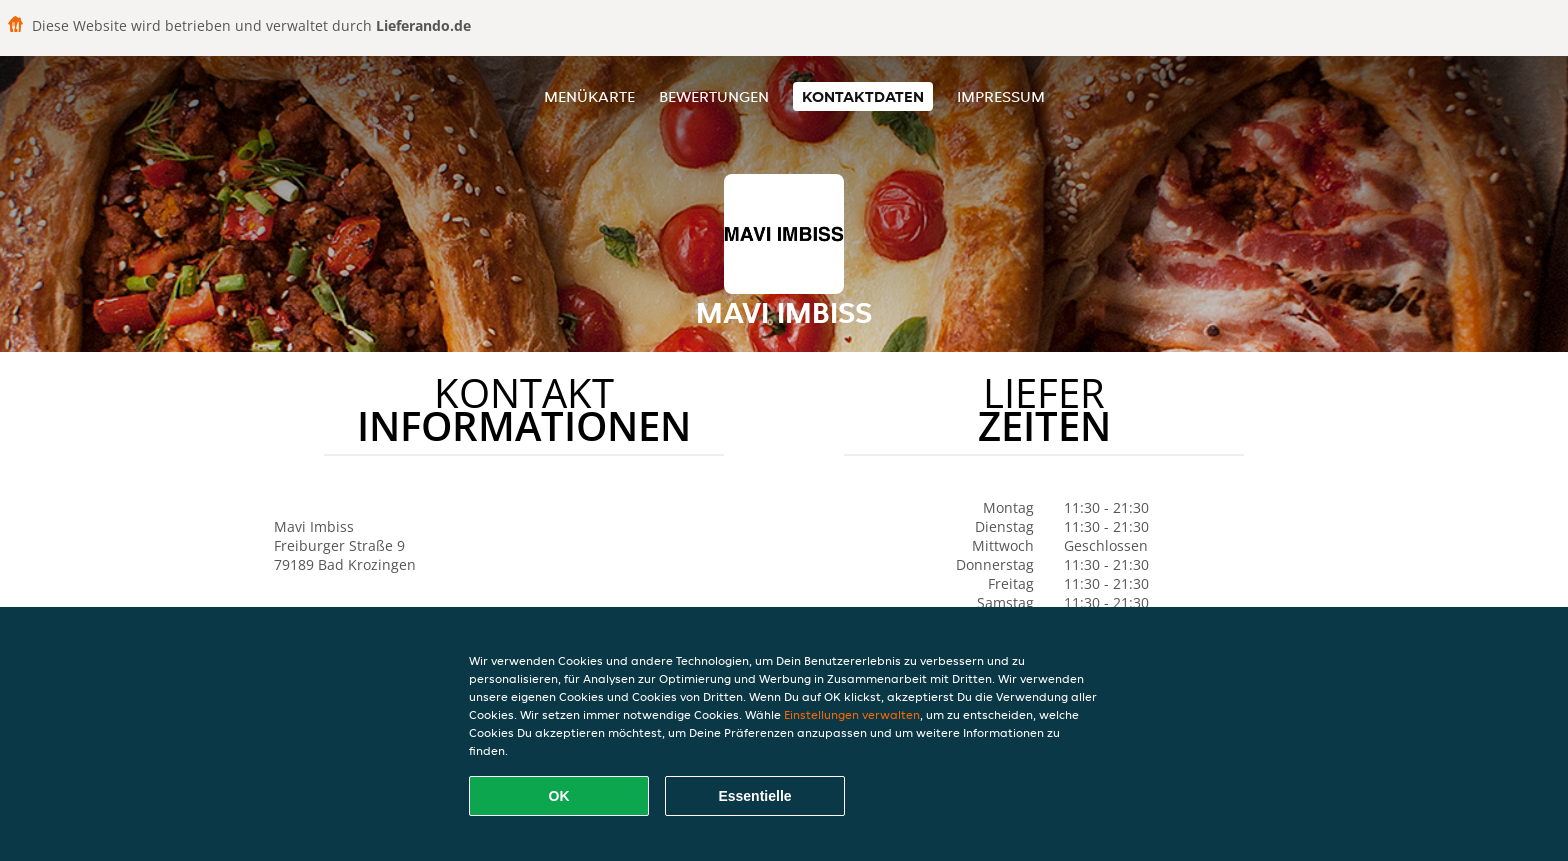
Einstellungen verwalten (852, 714)
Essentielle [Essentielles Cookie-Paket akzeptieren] (754, 796)
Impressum (1001, 96)
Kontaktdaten (863, 96)
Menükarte (589, 96)
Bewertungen (714, 96)
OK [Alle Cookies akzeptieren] (559, 796)
